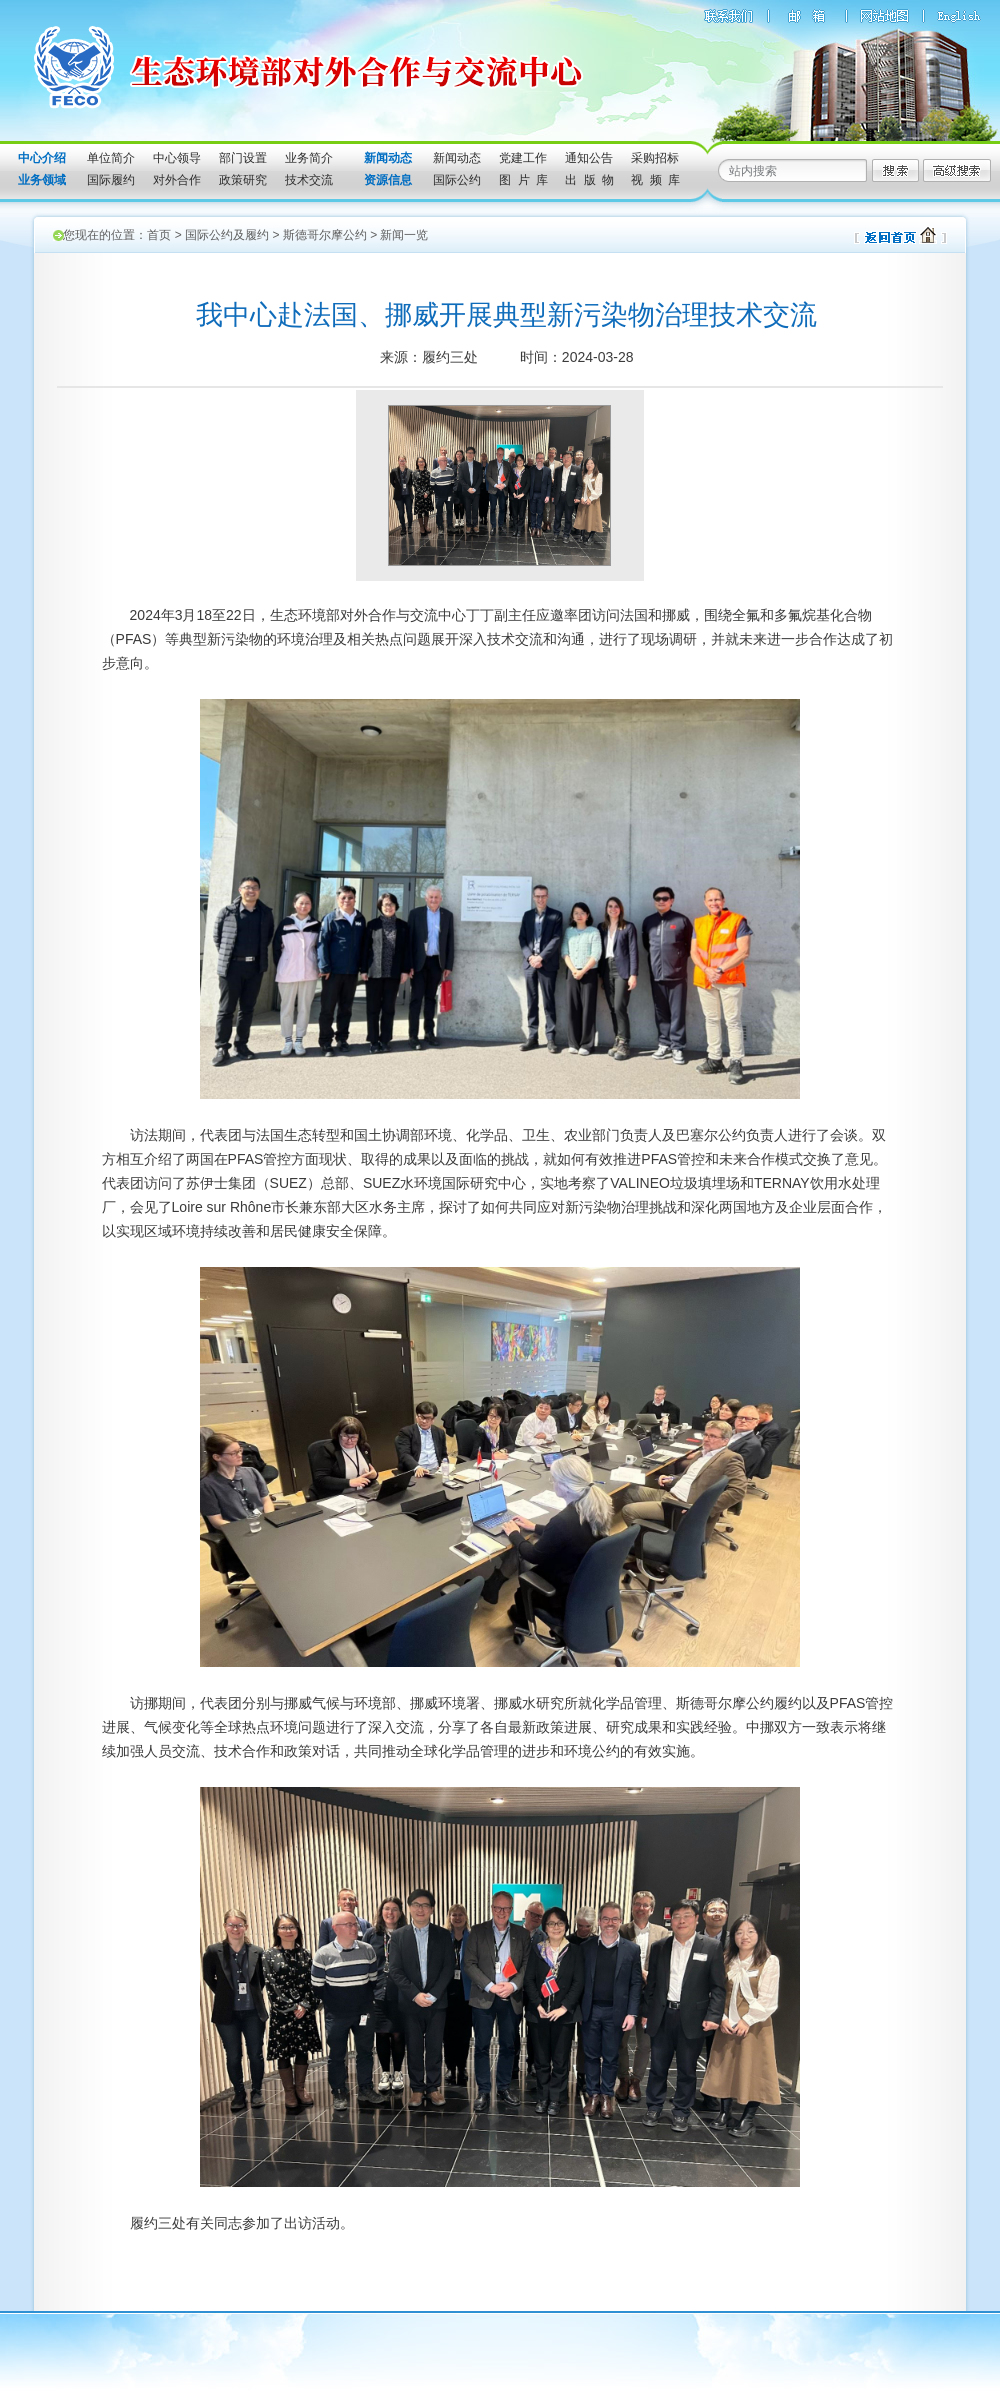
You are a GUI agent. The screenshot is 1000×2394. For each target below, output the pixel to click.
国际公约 (457, 180)
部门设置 (243, 158)
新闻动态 (457, 158)
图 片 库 (523, 180)
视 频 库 (655, 180)
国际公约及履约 (227, 235)
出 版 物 (589, 180)
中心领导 (177, 158)
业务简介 (309, 158)
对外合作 (177, 180)
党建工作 (523, 158)
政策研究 (243, 180)
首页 (159, 235)
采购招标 (655, 158)
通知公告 (589, 158)
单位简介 (111, 158)
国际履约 (111, 180)
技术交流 (309, 180)
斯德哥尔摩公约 (325, 235)
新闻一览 (404, 235)
